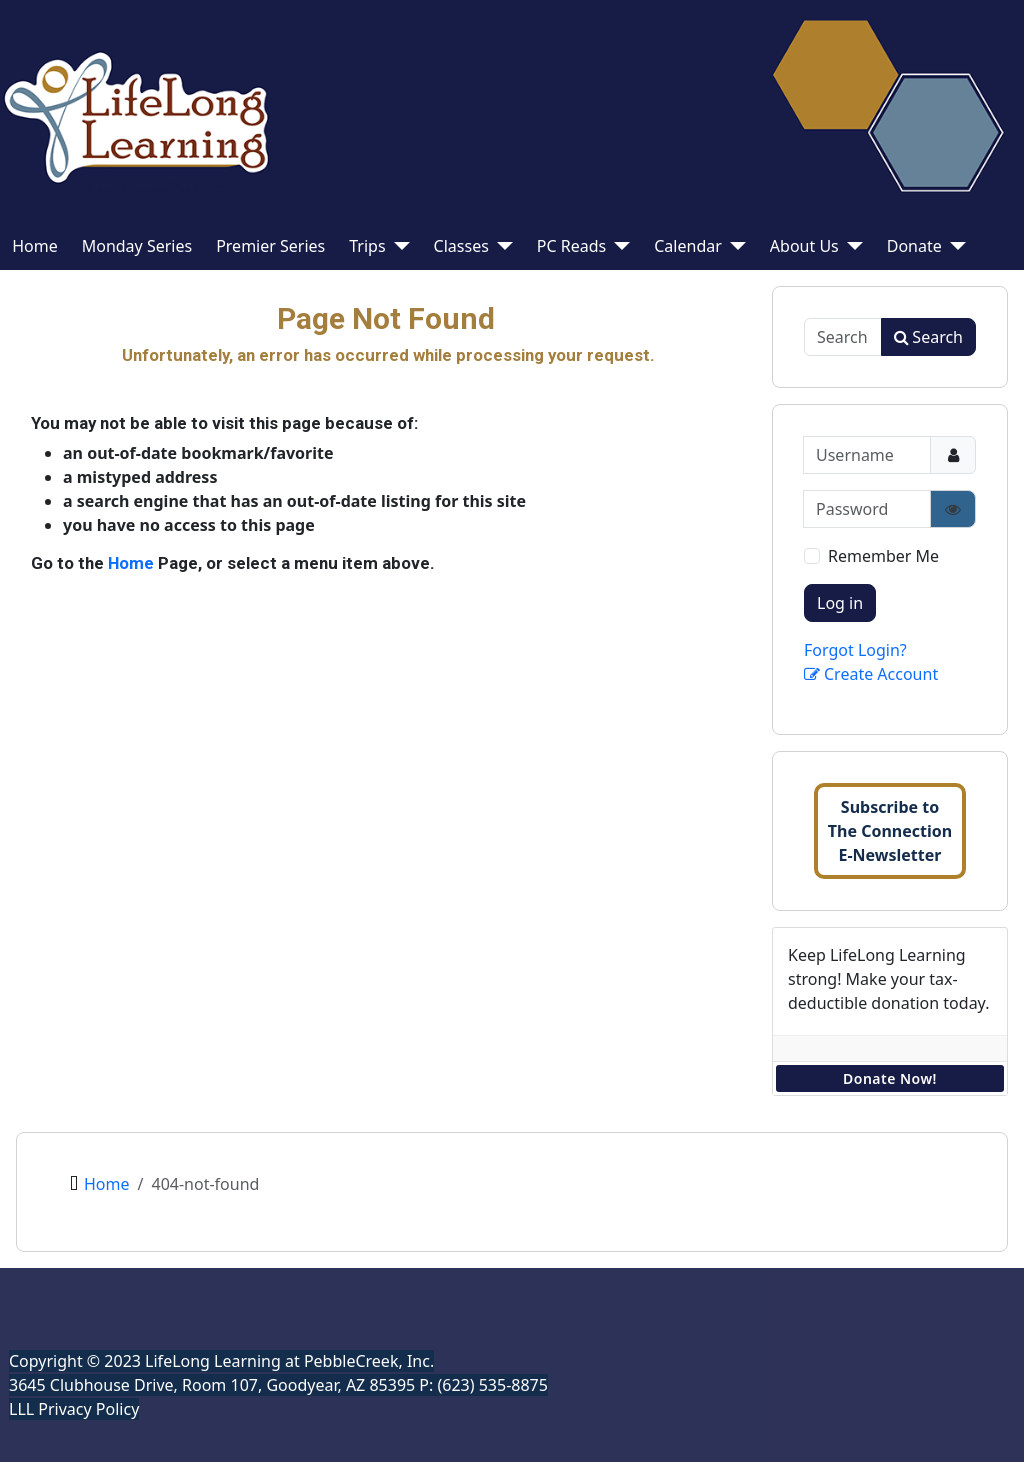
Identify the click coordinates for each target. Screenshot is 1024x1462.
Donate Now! (890, 1078)
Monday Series (137, 246)
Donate (914, 246)
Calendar (688, 246)
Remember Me (883, 556)
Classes (461, 246)
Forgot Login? (855, 650)
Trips (367, 246)
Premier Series (270, 246)
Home (35, 246)
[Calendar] (734, 246)
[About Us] (851, 246)
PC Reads (571, 246)
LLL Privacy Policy (74, 1409)
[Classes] (501, 246)
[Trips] (398, 246)
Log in (840, 603)
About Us (804, 246)
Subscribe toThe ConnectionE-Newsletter (890, 831)
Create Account (871, 674)
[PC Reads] (618, 246)
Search (928, 337)
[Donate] (954, 246)
